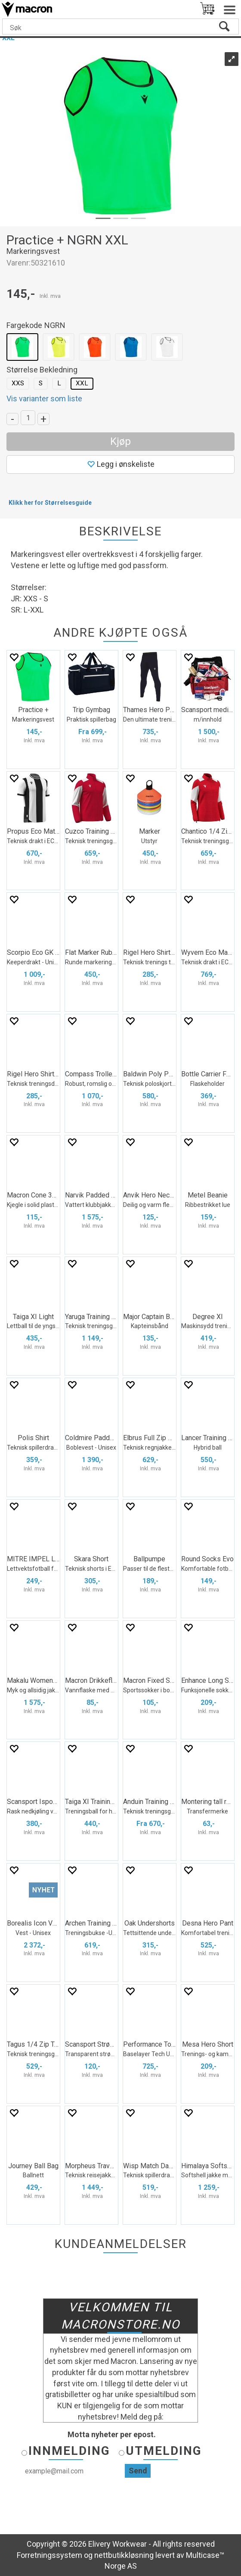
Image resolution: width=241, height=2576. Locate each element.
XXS (18, 383)
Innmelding (69, 2451)
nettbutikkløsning (124, 2555)
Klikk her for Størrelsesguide (50, 502)
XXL (82, 383)
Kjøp (120, 441)
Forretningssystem (49, 2555)
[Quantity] (28, 417)
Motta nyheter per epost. (112, 2434)
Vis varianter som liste (44, 398)
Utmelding (164, 2451)
